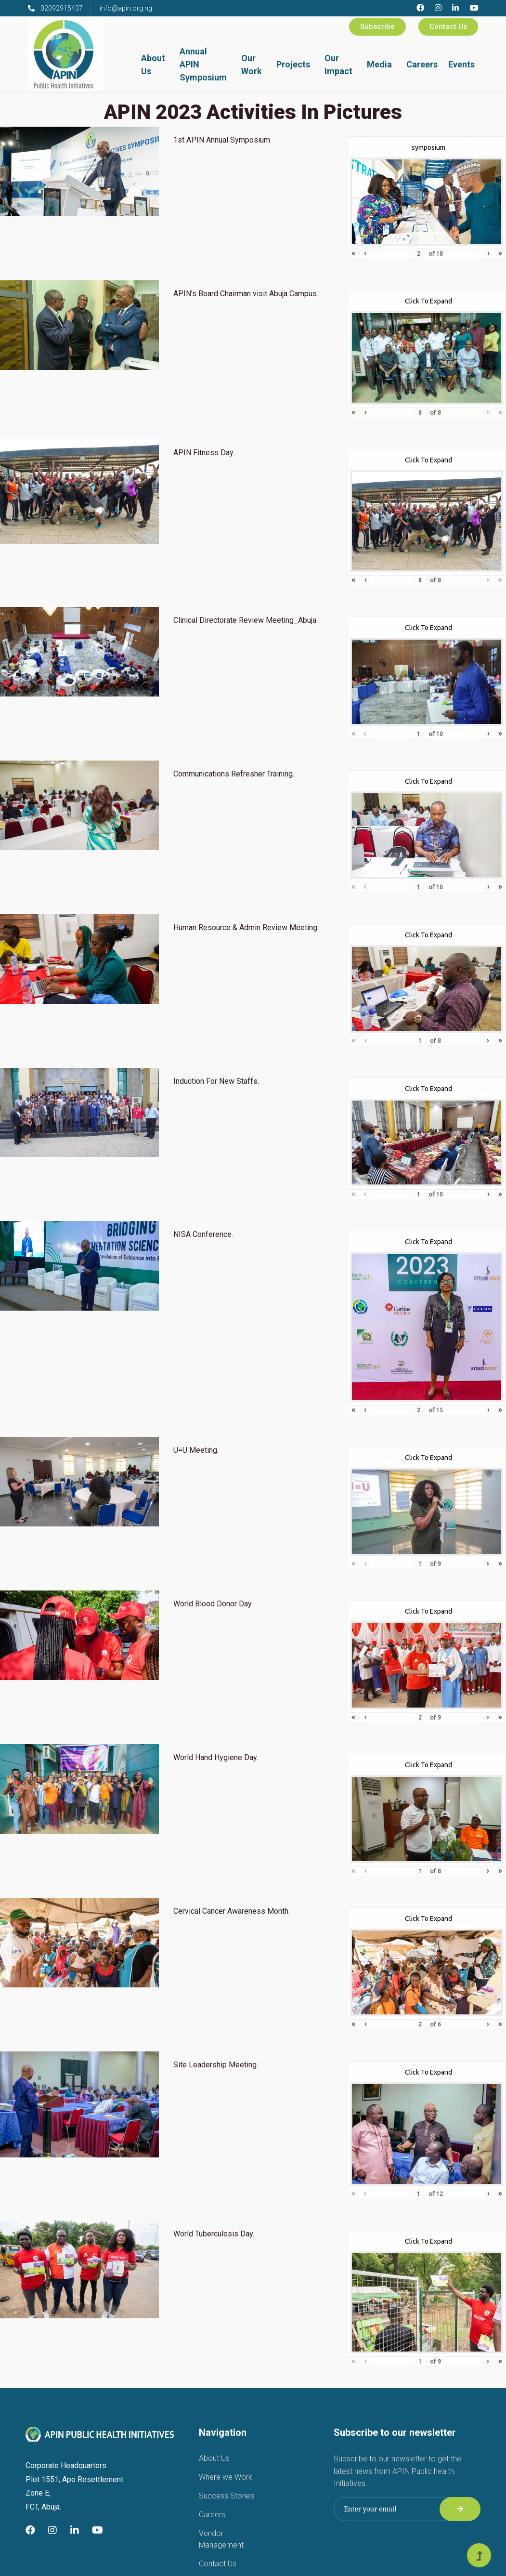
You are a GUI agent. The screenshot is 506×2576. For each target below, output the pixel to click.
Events (461, 64)
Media (379, 64)
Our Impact (338, 64)
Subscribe (377, 26)
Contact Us (448, 26)
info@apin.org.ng (126, 8)
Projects (293, 64)
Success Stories (226, 2495)
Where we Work (225, 2477)
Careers (422, 64)
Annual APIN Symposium (203, 64)
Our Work (251, 64)
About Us (153, 64)
